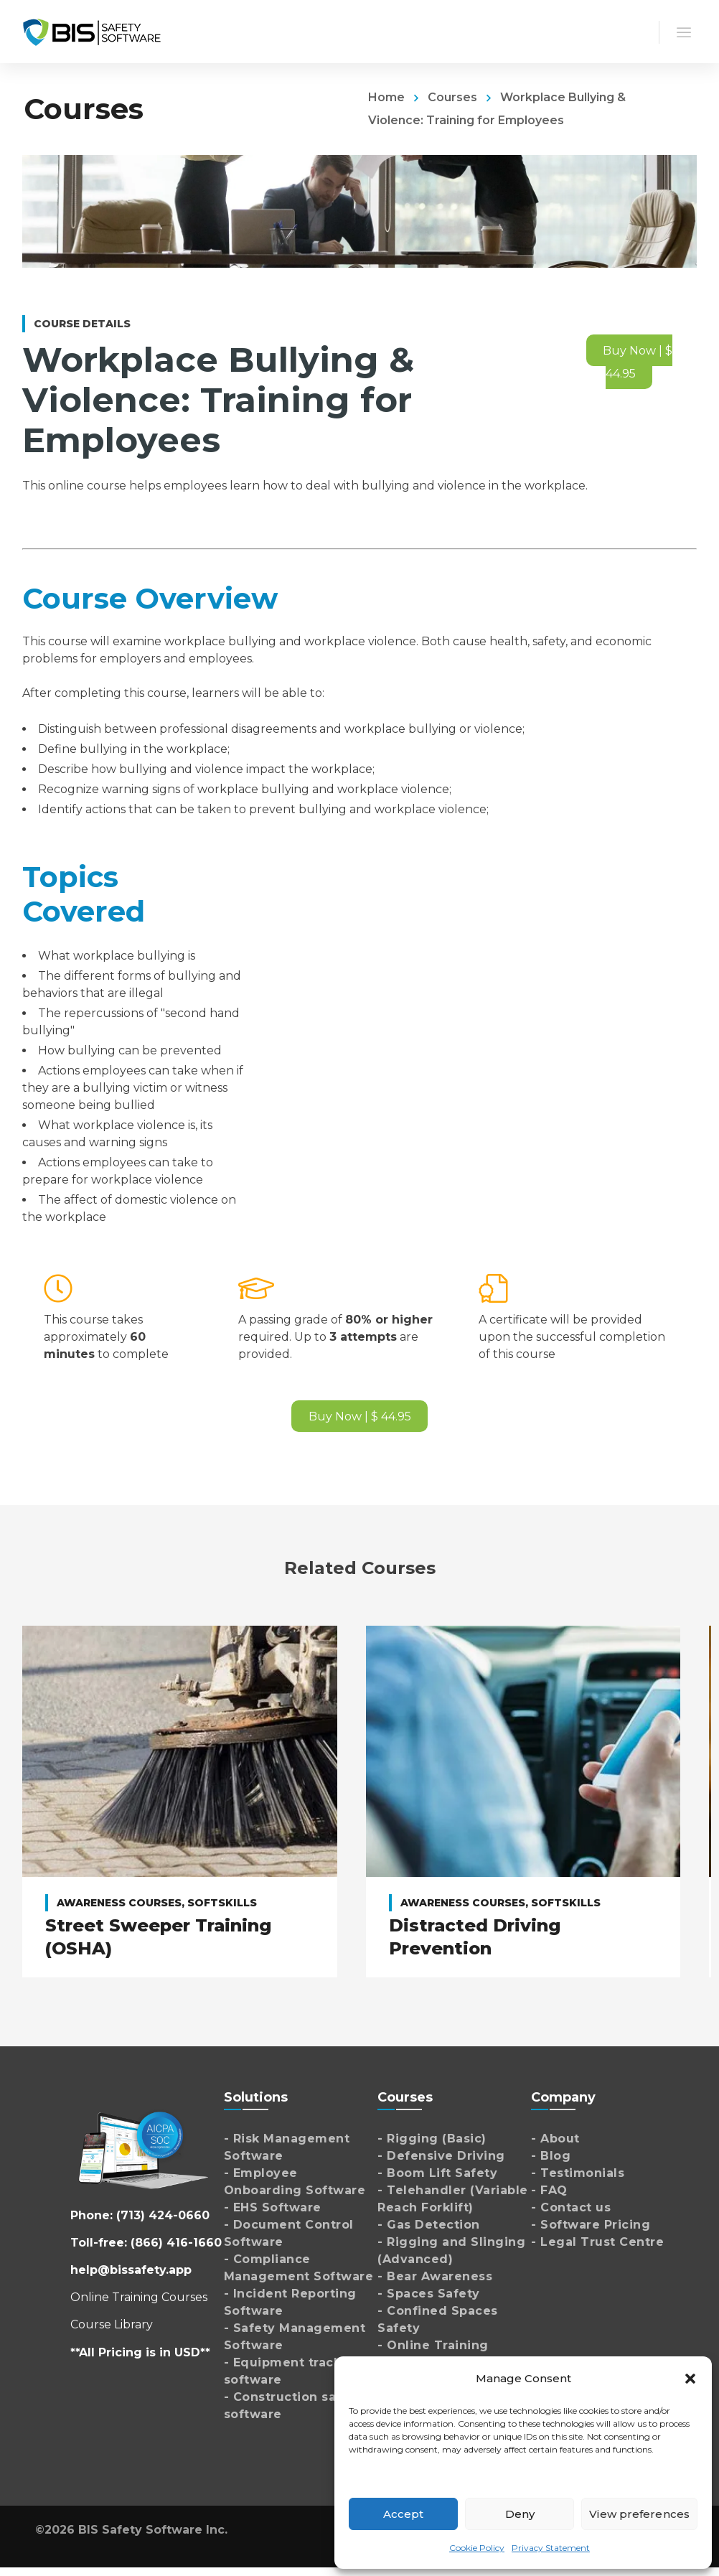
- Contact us (571, 2207)
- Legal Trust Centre (597, 2242)
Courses (452, 97)
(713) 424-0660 (163, 2215)
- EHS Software (272, 2207)
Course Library (111, 2324)
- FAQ (549, 2190)
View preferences (639, 2514)
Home (386, 97)
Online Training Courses (138, 2297)
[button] (690, 2378)
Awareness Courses (119, 1902)
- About (555, 2138)
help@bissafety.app (131, 2270)
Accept (403, 2514)
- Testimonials (577, 2173)
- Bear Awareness (434, 2276)
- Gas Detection (428, 2224)
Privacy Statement (551, 2547)
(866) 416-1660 (176, 2242)
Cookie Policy (476, 2547)
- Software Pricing (590, 2224)
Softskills (222, 1902)
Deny (520, 2514)
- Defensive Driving (441, 2156)
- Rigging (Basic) (432, 2138)
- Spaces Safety (428, 2293)
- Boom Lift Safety (437, 2173)
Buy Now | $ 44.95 (637, 362)
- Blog (550, 2156)
